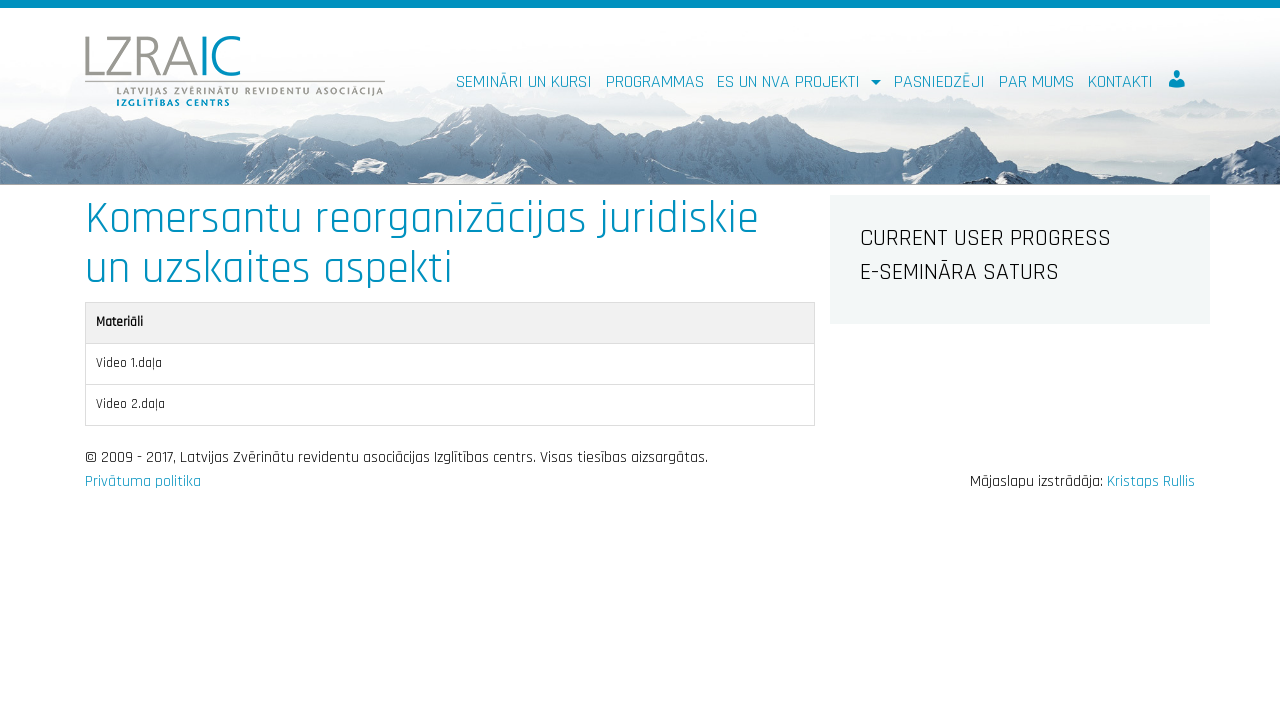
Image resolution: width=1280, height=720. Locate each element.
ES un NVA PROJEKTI (791, 81)
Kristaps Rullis (1151, 481)
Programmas (655, 81)
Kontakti (1120, 81)
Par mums (1036, 81)
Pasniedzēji (939, 81)
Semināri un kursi (524, 81)
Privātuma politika (143, 481)
